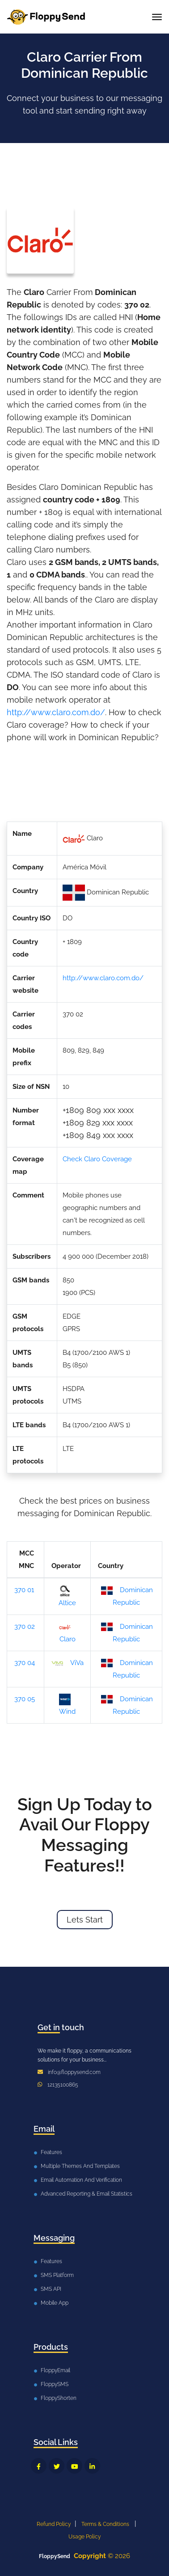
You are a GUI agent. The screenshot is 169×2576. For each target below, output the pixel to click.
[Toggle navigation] (157, 17)
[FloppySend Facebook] (38, 2466)
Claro (67, 1632)
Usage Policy (84, 2537)
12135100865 (62, 2085)
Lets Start (85, 1919)
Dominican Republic (127, 1596)
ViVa (67, 1663)
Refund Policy (54, 2524)
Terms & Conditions (105, 2524)
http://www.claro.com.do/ (56, 712)
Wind (67, 1705)
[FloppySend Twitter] (56, 2466)
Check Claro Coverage (97, 1159)
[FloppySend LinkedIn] (92, 2466)
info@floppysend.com (74, 2072)
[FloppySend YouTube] (74, 2466)
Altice (67, 1596)
